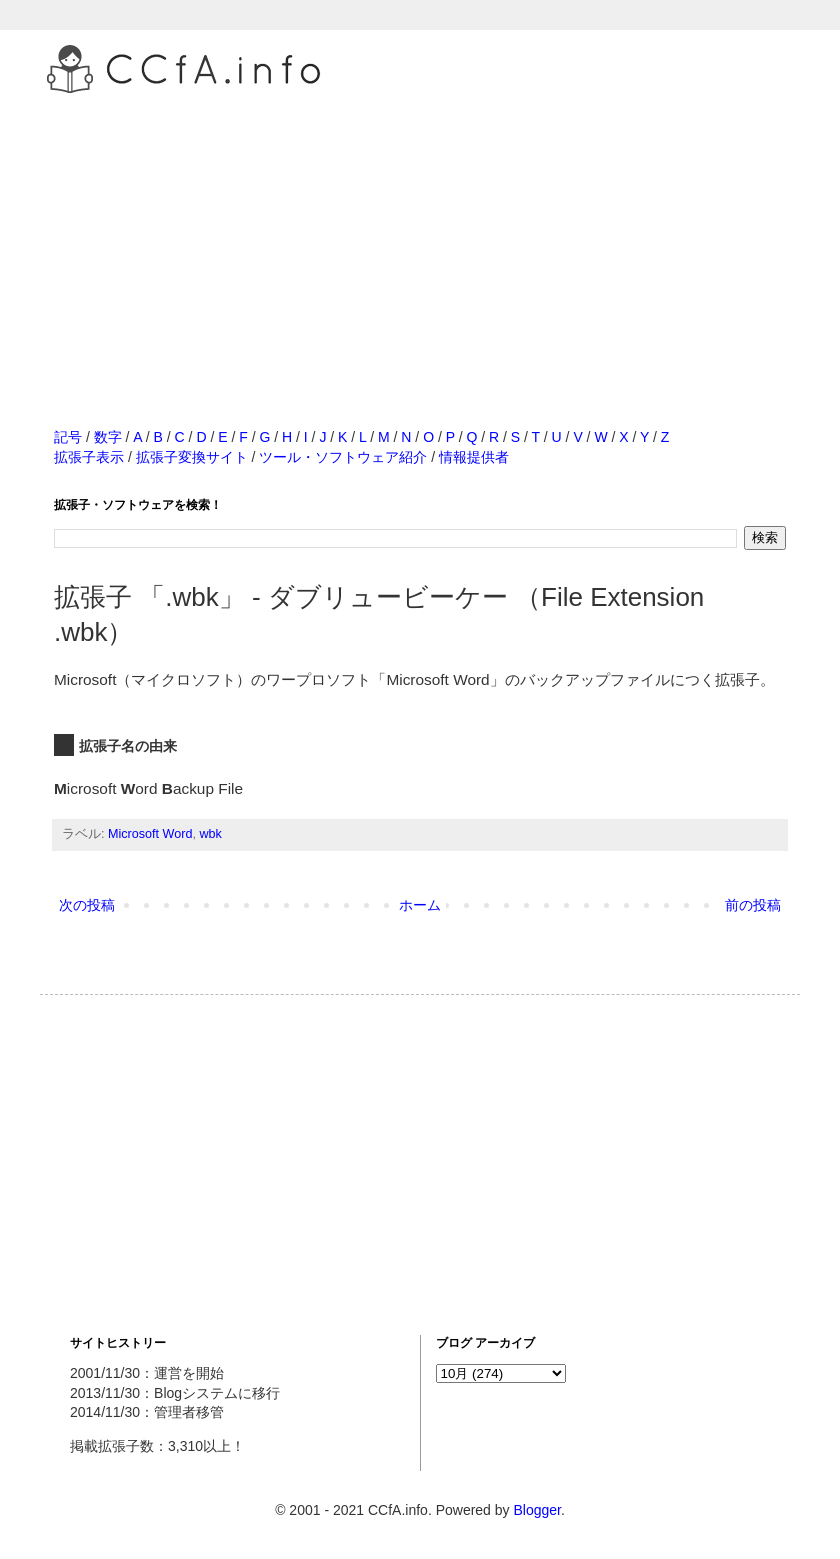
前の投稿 (753, 905)
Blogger (536, 1510)
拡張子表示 (89, 457)
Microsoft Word (150, 834)
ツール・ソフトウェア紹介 (343, 457)
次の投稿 (87, 905)
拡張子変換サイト (192, 457)
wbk (210, 834)
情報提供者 (474, 457)
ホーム (420, 905)
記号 (68, 437)
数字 (108, 437)
